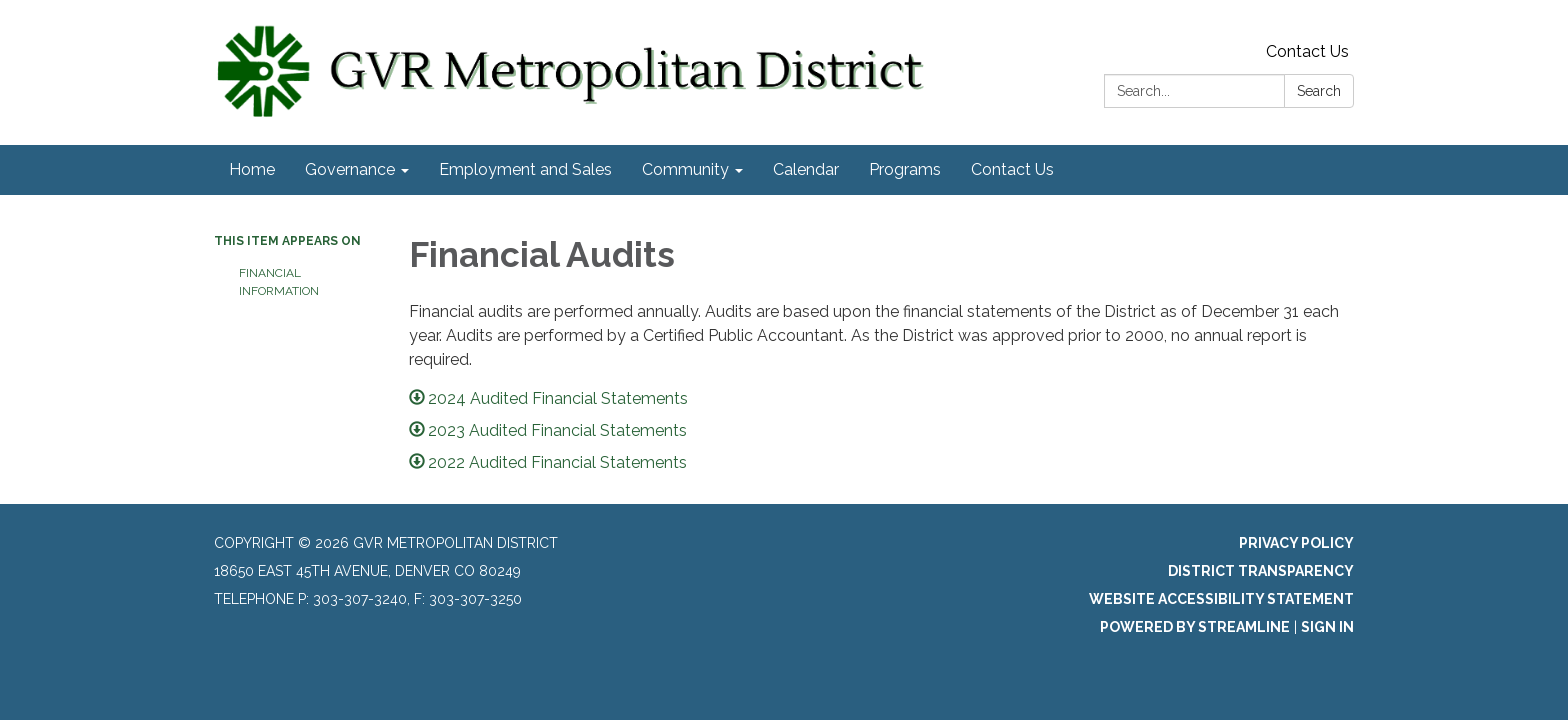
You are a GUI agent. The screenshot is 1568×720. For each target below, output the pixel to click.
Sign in (1327, 627)
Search (1319, 91)
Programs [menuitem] (905, 169)
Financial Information (279, 282)
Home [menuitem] (252, 169)
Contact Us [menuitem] (1012, 169)
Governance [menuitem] (350, 169)
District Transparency (1261, 571)
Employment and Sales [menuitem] (525, 169)
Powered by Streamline (1195, 627)
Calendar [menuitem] (806, 169)
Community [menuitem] (685, 169)
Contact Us (1307, 51)
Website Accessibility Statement (1221, 599)
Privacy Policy (1296, 543)
